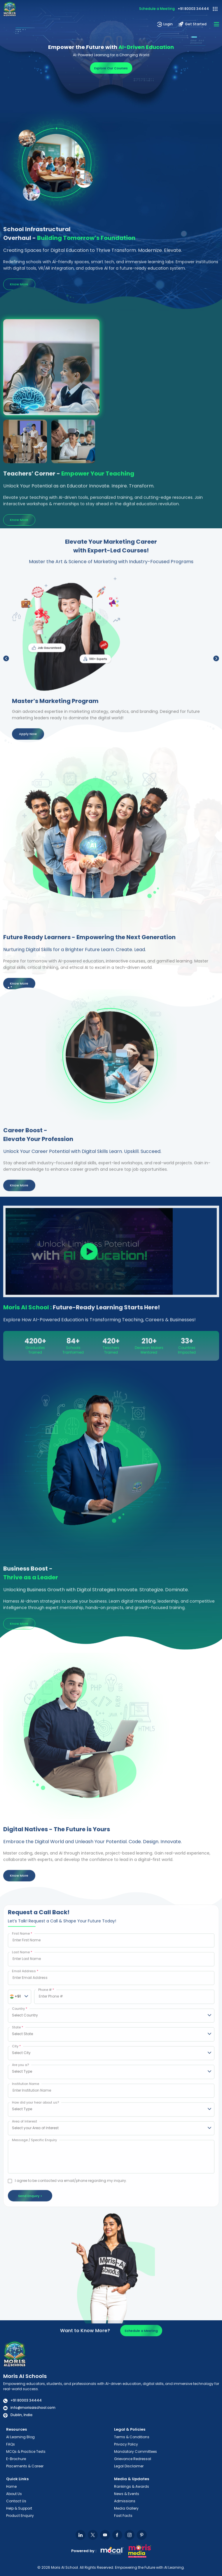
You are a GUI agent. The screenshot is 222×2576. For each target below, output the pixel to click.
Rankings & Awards (131, 2486)
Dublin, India (17, 2415)
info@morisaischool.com (29, 2408)
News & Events (126, 2493)
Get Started (192, 24)
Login (165, 24)
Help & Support (19, 2508)
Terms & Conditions (131, 2436)
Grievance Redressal (132, 2458)
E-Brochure (16, 2458)
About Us (14, 2493)
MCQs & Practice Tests (26, 2451)
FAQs (10, 2444)
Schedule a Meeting (157, 8)
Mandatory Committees (135, 2451)
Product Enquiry (20, 2515)
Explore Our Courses (111, 69)
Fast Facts (123, 2515)
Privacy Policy (126, 2444)
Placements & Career (24, 2466)
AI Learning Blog (20, 2436)
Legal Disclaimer (129, 2466)
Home (11, 2486)
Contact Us (16, 2501)
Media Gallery (126, 2508)
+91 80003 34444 (193, 8)
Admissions (124, 2501)
